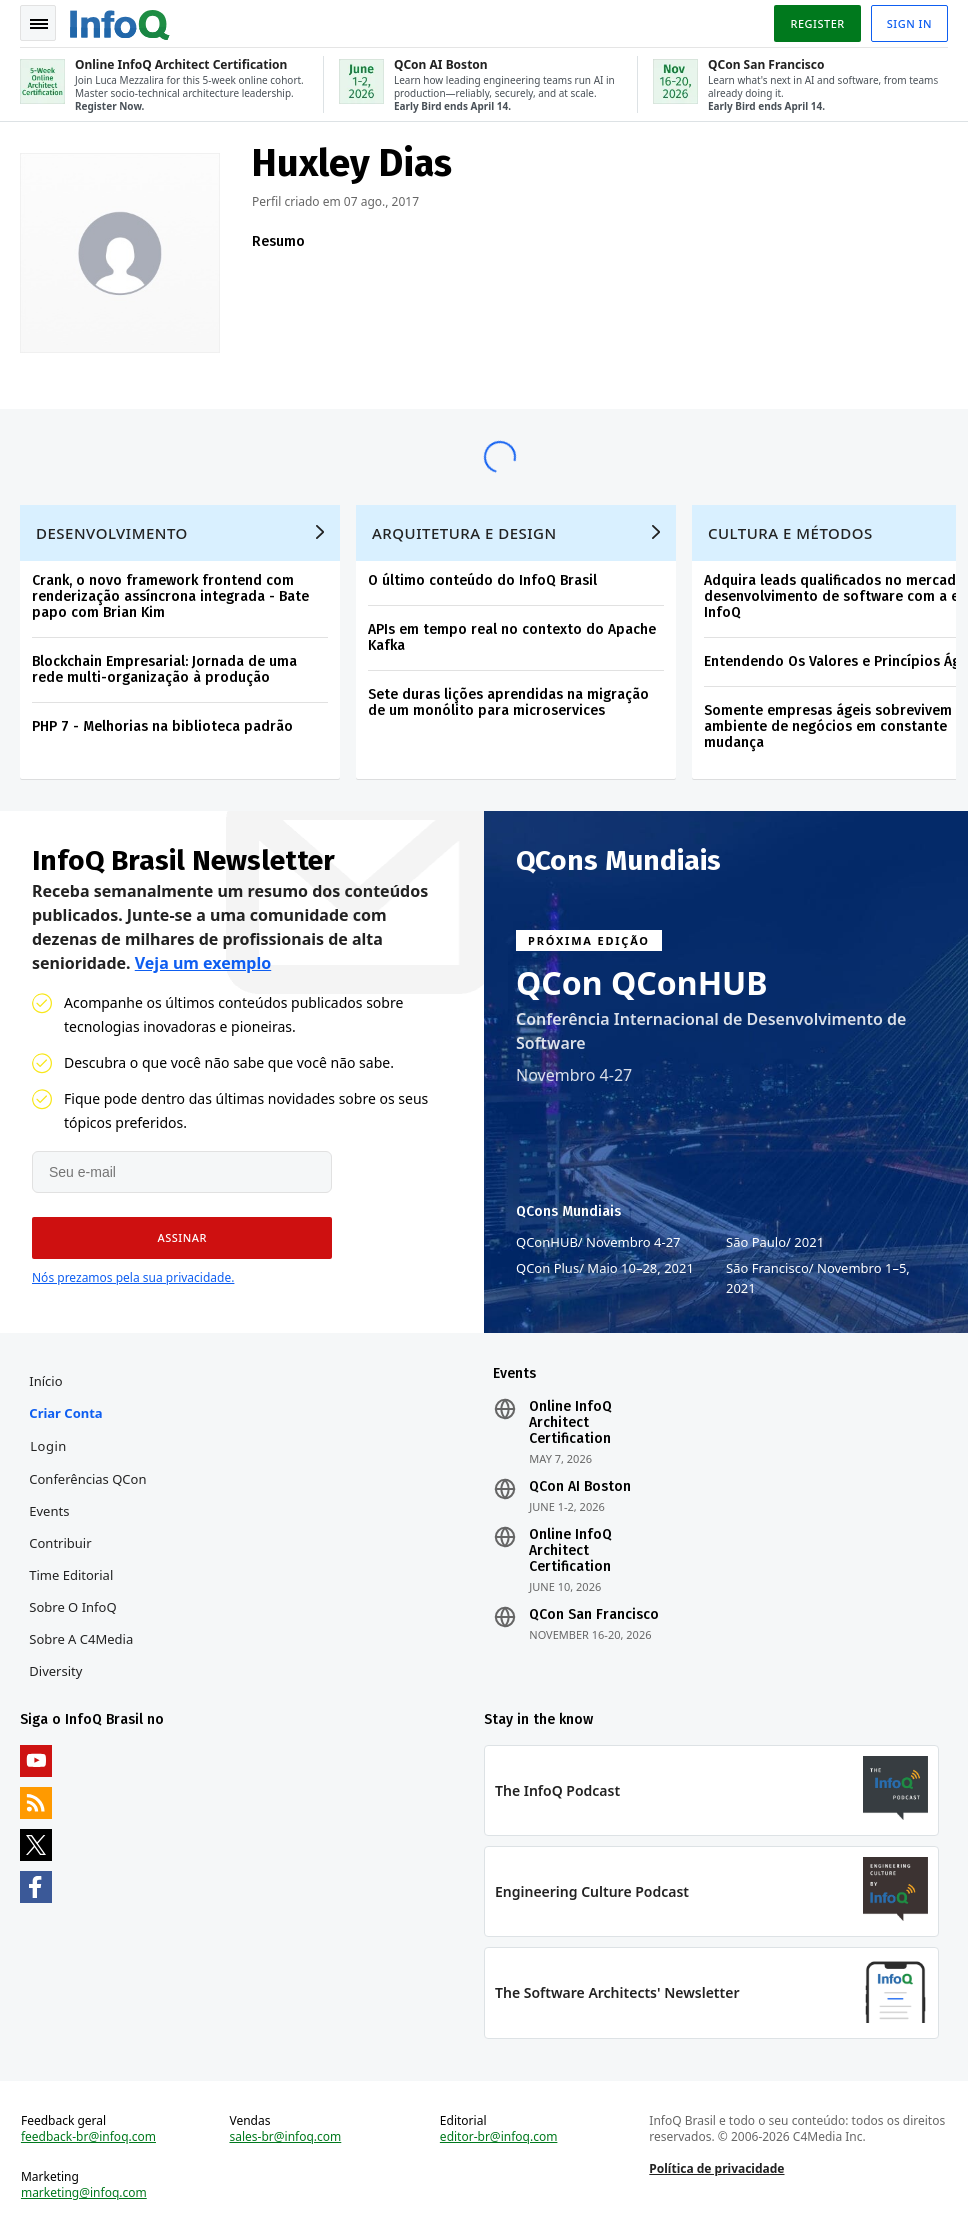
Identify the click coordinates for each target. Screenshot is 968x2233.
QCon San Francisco (594, 1615)
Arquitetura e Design (464, 533)
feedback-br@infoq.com (88, 2137)
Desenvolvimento (112, 533)
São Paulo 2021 (775, 1242)
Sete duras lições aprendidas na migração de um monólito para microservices (508, 702)
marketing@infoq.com (84, 2193)
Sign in (909, 23)
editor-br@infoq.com (499, 2137)
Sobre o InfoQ (72, 1607)
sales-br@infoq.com (285, 2137)
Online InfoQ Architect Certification (570, 1423)
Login (48, 1446)
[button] (182, 1238)
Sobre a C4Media (81, 1639)
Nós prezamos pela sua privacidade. (133, 1277)
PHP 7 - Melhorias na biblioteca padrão (162, 726)
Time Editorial (71, 1575)
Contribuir (60, 1543)
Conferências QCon (87, 1479)
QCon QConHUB (642, 983)
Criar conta (65, 1413)
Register (817, 23)
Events (49, 1511)
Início (45, 1381)
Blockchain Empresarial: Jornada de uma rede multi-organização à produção (164, 669)
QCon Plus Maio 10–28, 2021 (605, 1268)
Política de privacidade (716, 2168)
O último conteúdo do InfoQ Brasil (482, 580)
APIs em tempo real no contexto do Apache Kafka (512, 637)
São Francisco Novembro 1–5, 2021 (818, 1277)
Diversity (55, 1671)
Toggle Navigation (39, 24)
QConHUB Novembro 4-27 (598, 1242)
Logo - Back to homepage (120, 22)
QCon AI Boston (580, 1487)
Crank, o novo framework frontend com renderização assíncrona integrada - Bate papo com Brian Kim (170, 596)
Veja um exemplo (203, 963)
